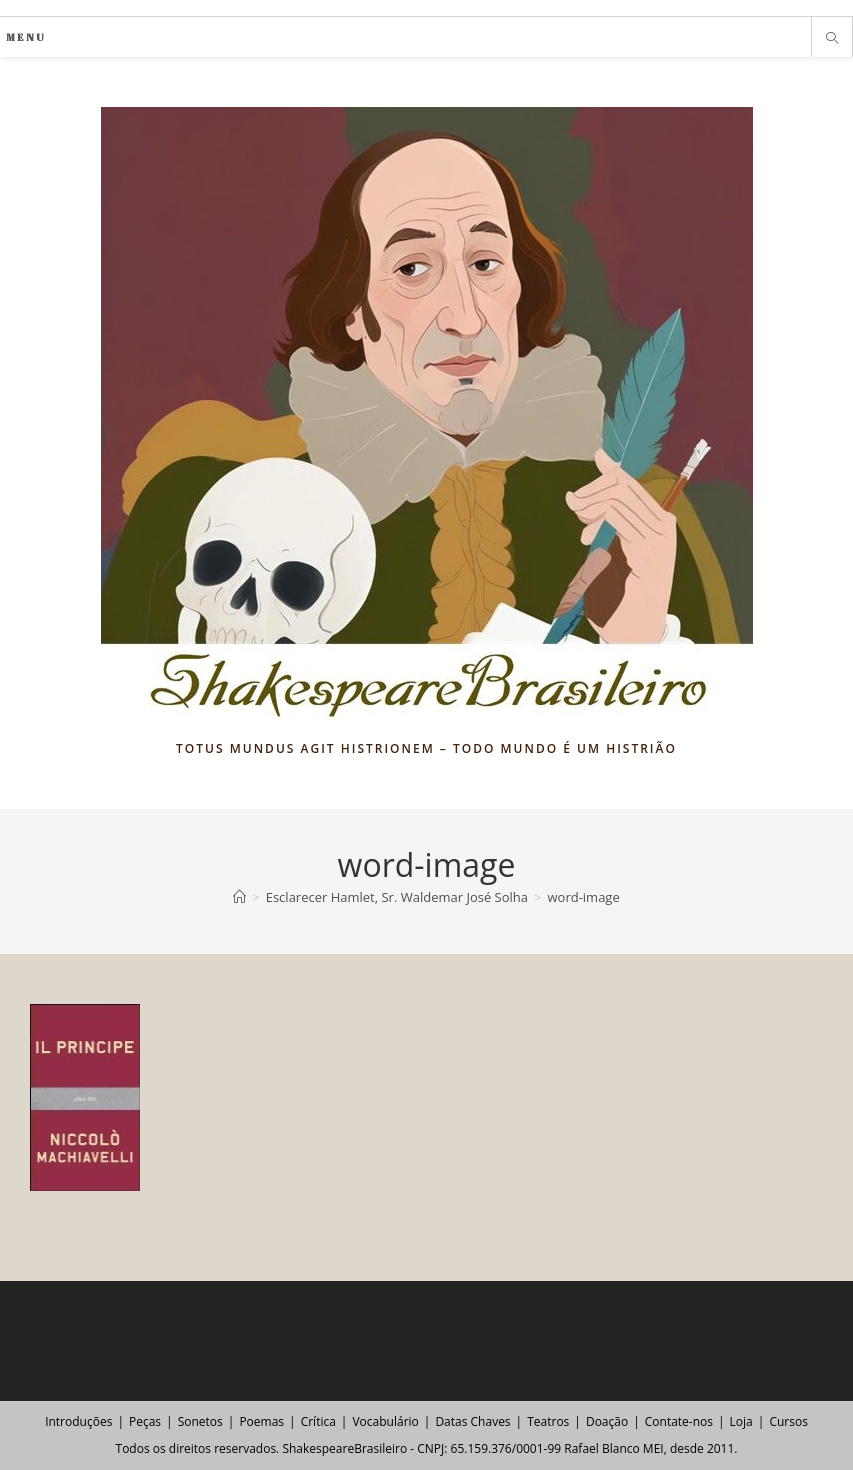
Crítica (318, 1421)
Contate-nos (679, 1421)
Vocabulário (385, 1421)
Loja (741, 1421)
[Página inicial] (239, 897)
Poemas (261, 1421)
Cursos (788, 1421)
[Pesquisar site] (832, 39)
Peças (145, 1421)
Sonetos (200, 1421)
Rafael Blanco (601, 1448)
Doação (607, 1421)
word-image (583, 897)
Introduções (78, 1421)
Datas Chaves (472, 1421)
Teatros (548, 1421)
